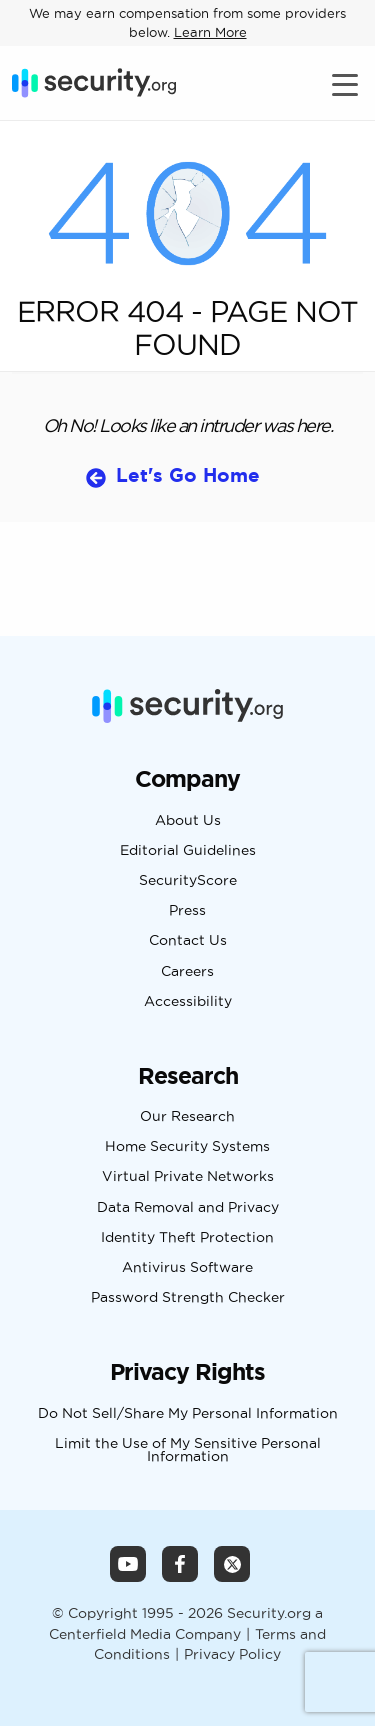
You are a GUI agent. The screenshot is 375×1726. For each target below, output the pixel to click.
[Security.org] (94, 83)
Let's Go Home (188, 475)
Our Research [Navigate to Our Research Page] (187, 1117)
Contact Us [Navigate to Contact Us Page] (188, 941)
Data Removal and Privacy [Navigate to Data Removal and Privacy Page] (188, 1208)
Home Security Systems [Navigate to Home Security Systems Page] (187, 1147)
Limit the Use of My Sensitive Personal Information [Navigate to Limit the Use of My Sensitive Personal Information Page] (188, 1450)
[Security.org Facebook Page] (180, 1564)
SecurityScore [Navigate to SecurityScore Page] (188, 881)
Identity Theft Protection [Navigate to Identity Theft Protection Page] (187, 1238)
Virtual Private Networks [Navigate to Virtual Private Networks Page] (188, 1177)
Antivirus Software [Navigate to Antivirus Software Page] (187, 1268)
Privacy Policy (232, 1654)
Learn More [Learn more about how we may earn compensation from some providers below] (210, 32)
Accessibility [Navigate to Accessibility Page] (188, 1002)
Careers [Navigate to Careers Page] (187, 972)
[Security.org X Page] (232, 1564)
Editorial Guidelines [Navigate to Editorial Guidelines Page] (188, 851)
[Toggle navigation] (347, 83)
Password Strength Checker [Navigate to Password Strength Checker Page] (188, 1298)
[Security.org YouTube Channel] (128, 1564)
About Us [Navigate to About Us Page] (188, 821)
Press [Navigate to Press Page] (187, 911)
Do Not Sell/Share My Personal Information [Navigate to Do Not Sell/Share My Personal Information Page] (188, 1414)
